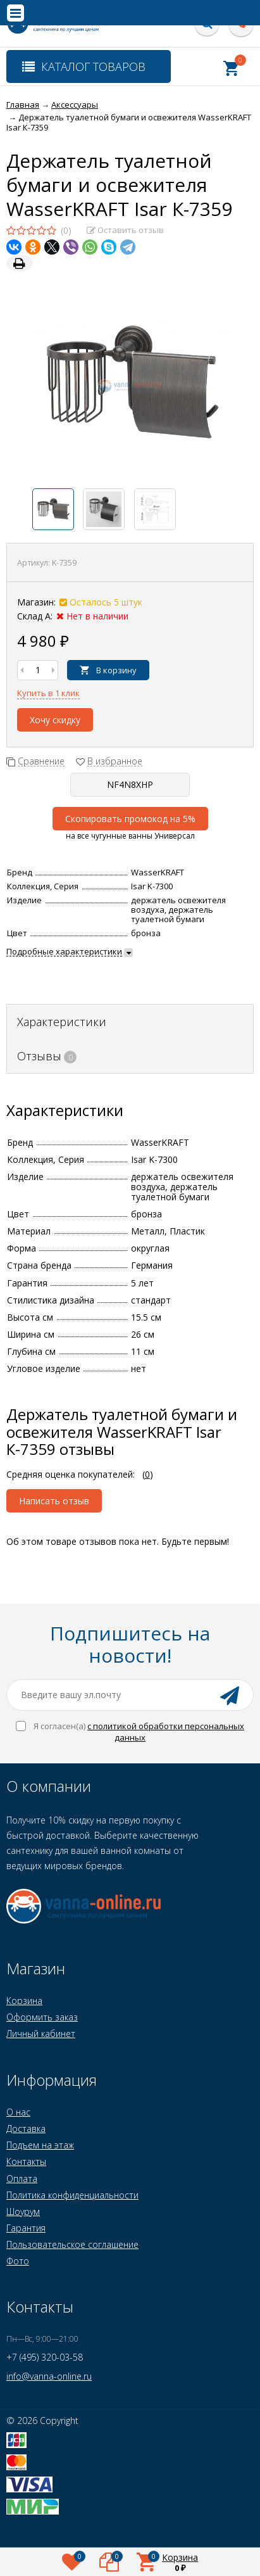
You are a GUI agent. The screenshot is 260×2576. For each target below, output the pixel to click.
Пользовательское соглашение (72, 2244)
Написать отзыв (54, 1501)
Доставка (26, 2128)
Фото (17, 2261)
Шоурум (23, 2211)
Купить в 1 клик (48, 693)
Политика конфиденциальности (72, 2195)
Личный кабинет (40, 2033)
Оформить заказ (42, 2017)
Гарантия (26, 2228)
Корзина (24, 2001)
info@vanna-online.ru (49, 2376)
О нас (18, 2112)
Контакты (26, 2161)
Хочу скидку (55, 720)
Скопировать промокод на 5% (130, 819)
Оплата (21, 2179)
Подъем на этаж (40, 2145)
